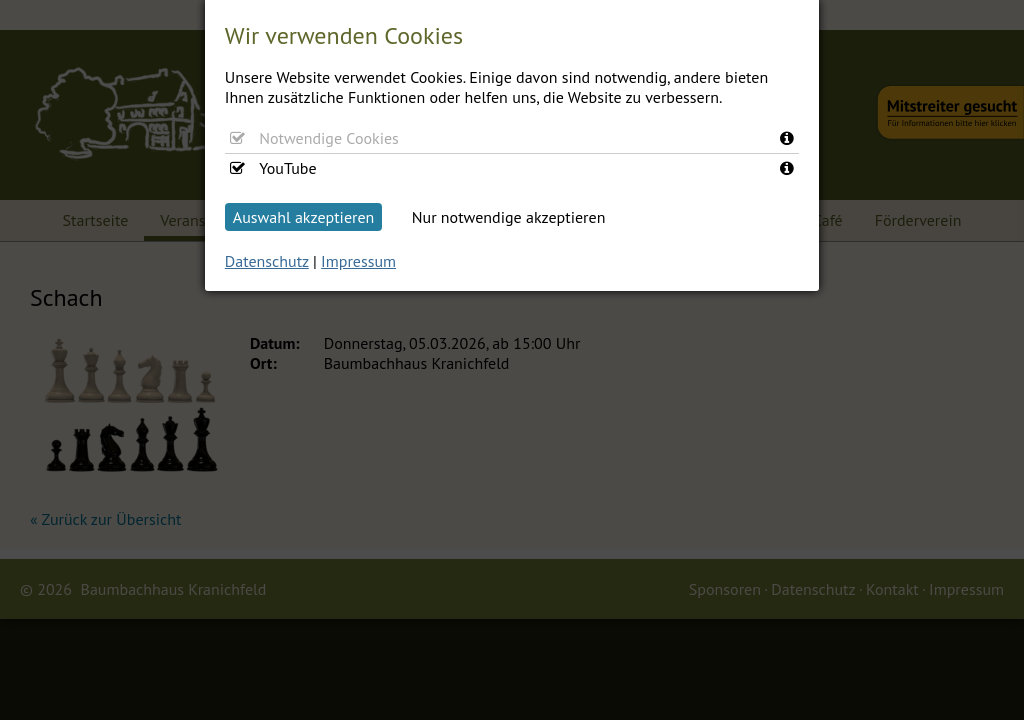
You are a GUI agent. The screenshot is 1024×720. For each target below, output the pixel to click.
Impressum (358, 261)
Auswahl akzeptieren (304, 217)
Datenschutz (267, 261)
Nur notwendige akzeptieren (509, 217)
